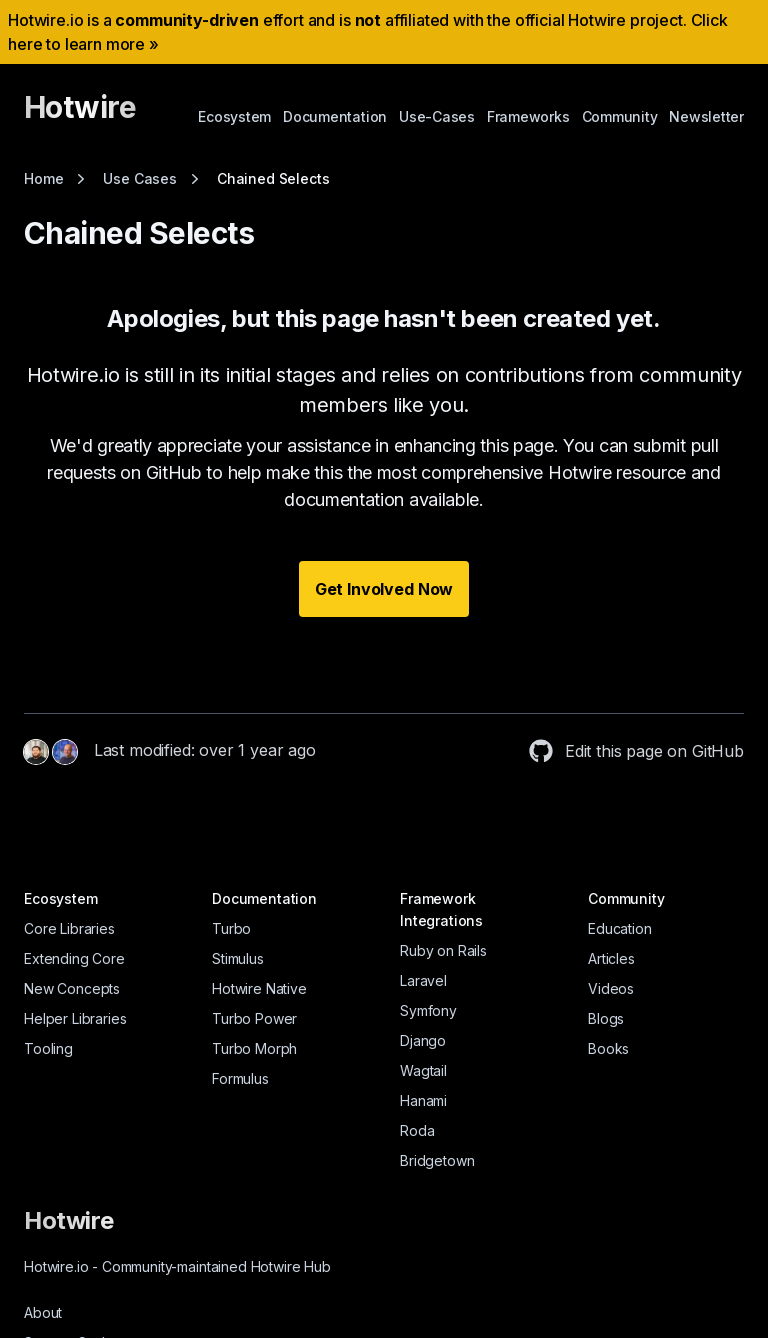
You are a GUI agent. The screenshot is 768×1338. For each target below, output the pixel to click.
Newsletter (706, 116)
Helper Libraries (75, 1018)
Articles (611, 958)
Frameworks (528, 116)
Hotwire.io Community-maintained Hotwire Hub (177, 1266)
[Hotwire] (80, 116)
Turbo (231, 928)
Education (620, 928)
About (43, 1312)
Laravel (423, 980)
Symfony (428, 1010)
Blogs (606, 1018)
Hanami (423, 1100)
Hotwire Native (259, 988)
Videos (611, 988)
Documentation (335, 116)
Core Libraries (69, 928)
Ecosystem (234, 116)
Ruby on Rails (443, 950)
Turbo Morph (254, 1048)
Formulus (240, 1078)
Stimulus (238, 958)
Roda (417, 1130)
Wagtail (423, 1070)
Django (423, 1040)
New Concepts (72, 988)
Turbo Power (254, 1018)
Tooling (48, 1048)
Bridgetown (437, 1160)
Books (608, 1048)
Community (620, 116)
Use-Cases (437, 116)
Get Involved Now (384, 589)
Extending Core (74, 958)
